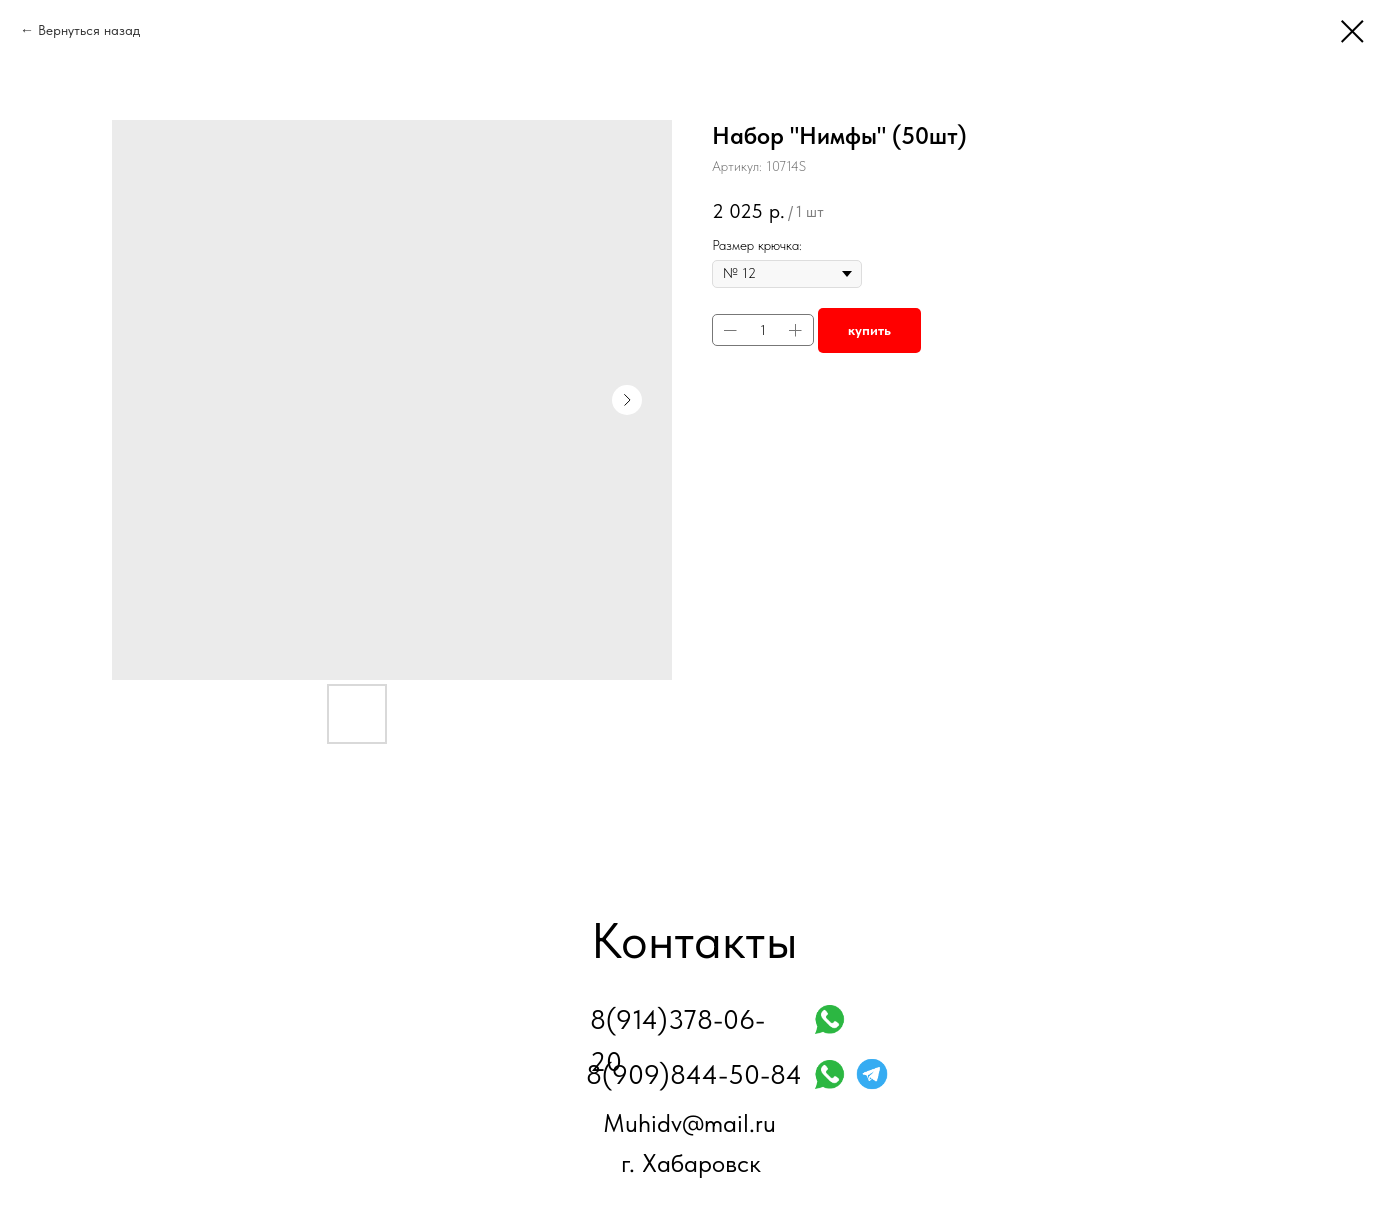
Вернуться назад (89, 30)
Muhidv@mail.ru (689, 1123)
